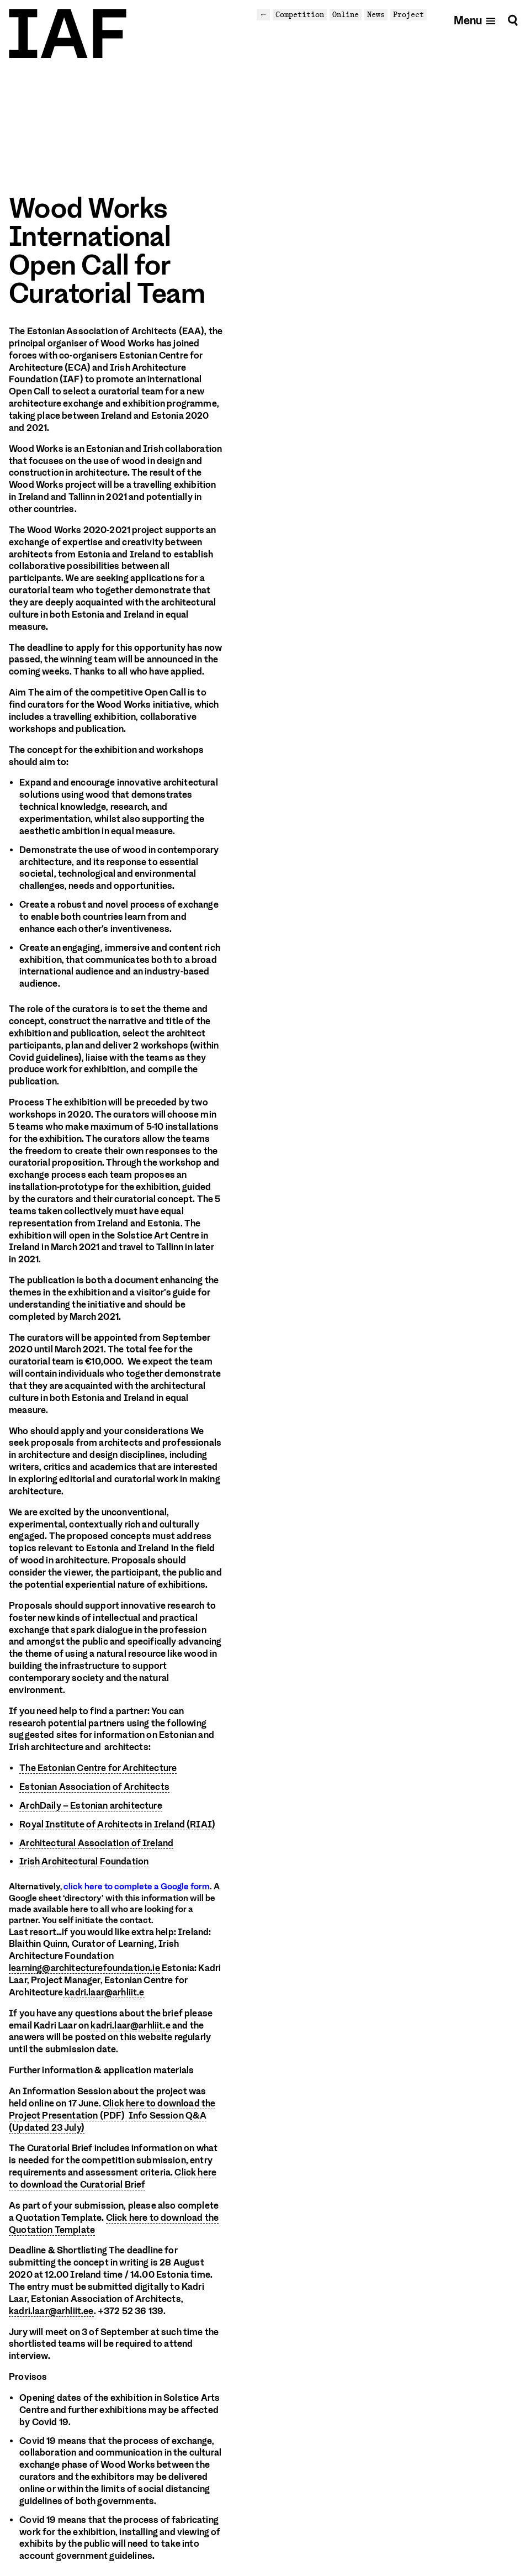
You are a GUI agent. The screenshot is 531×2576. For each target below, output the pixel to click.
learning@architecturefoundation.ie (84, 1968)
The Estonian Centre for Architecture (98, 1768)
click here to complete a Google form (136, 1887)
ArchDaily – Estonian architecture (90, 1805)
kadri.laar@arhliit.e (104, 1993)
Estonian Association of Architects (94, 1787)
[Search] (512, 20)
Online (345, 14)
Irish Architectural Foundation (83, 1861)
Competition (299, 14)
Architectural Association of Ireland (96, 1843)
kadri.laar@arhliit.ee (51, 2311)
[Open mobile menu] (475, 20)
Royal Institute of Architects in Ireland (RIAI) (117, 1824)
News (376, 14)
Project (408, 14)
